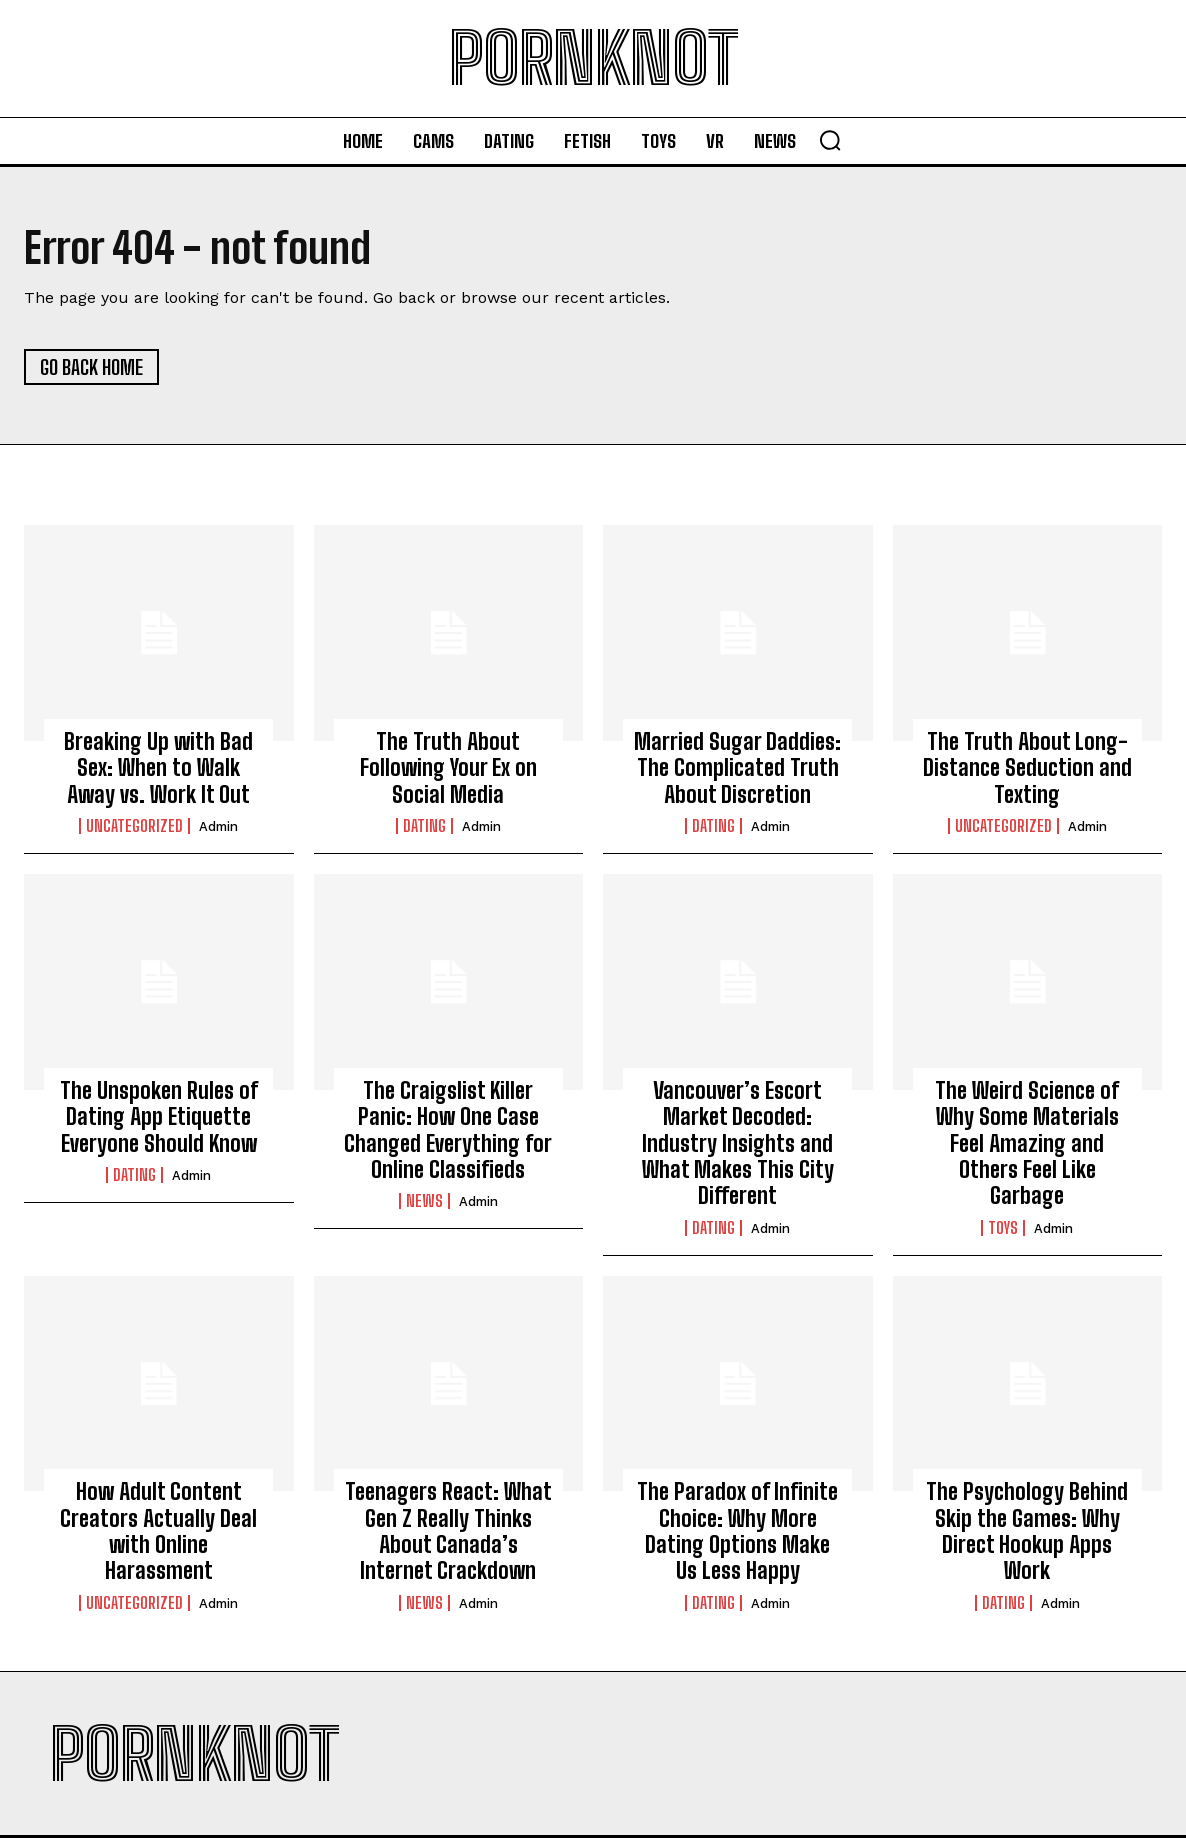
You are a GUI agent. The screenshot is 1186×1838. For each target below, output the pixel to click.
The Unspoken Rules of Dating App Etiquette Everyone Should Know (159, 1117)
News (424, 1201)
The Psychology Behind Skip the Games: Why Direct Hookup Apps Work (1027, 1531)
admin (218, 826)
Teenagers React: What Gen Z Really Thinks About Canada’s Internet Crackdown (448, 1531)
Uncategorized (134, 826)
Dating (424, 826)
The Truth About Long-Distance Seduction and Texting (1027, 768)
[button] (830, 140)
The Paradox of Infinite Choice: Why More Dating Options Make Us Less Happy (737, 1531)
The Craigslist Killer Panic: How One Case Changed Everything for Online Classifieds (448, 1130)
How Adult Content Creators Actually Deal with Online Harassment (158, 1531)
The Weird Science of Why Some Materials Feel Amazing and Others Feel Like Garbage (1027, 1143)
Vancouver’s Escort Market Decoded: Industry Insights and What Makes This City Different (738, 1143)
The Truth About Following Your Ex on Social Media (448, 768)
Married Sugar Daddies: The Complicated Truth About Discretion (737, 768)
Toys (1003, 1228)
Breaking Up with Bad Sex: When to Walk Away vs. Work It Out (158, 768)
